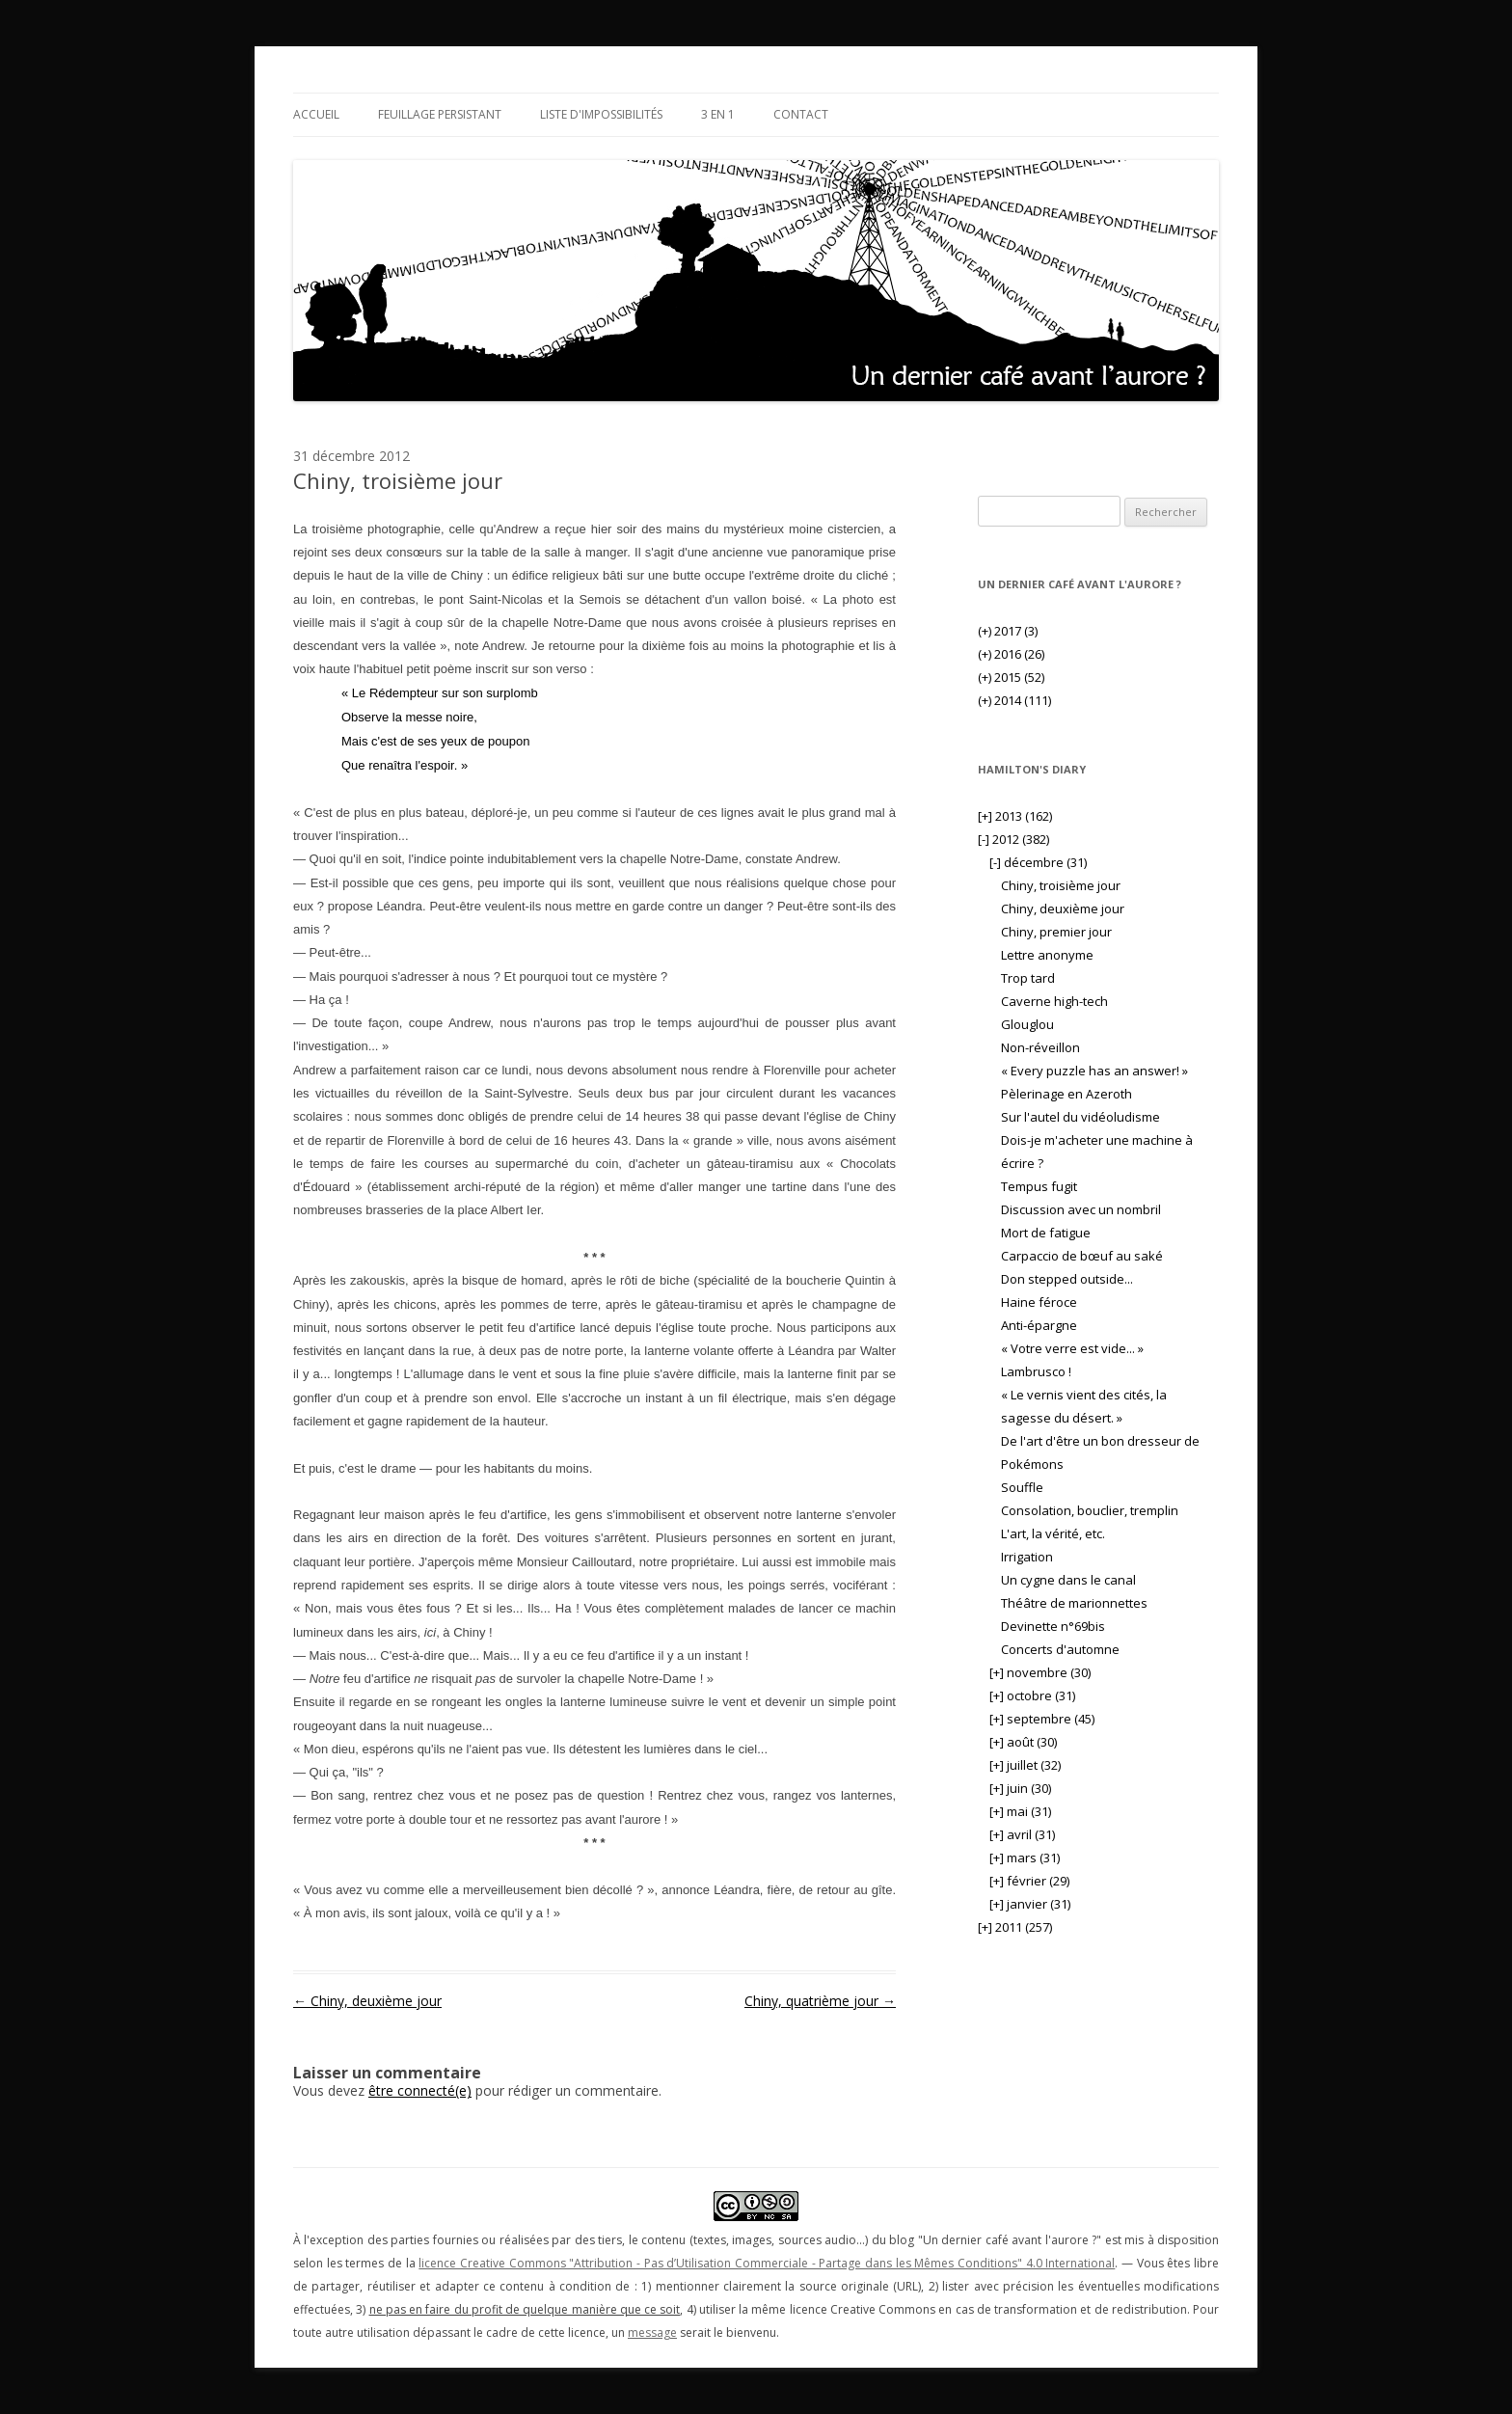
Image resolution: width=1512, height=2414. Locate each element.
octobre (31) (1032, 1695)
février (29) (1029, 1880)
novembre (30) (1040, 1672)
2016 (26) (1011, 654)
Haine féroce (1039, 1302)
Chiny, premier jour (1056, 931)
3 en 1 (718, 114)
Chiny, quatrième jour (820, 2001)
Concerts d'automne (1060, 1649)
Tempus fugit (1039, 1186)
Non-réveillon (1040, 1047)
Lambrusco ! (1036, 1371)
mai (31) (1020, 1811)
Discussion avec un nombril (1081, 1209)
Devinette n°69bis (1053, 1626)
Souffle (1022, 1487)
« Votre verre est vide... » (1072, 1348)
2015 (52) (1011, 677)
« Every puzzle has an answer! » (1094, 1070)
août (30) (1023, 1741)
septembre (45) (1041, 1718)
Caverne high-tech (1054, 1001)
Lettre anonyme (1047, 954)
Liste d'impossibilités (601, 114)
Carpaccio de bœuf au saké (1082, 1255)
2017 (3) (1008, 630)
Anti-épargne (1039, 1325)
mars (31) (1024, 1857)
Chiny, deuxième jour (367, 2001)
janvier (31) (1029, 1903)
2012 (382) (1013, 839)
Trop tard (1028, 978)
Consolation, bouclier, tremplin (1089, 1510)
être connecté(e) (420, 2090)
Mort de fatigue (1046, 1232)
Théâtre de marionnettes (1074, 1603)
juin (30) (1020, 1788)
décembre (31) (1038, 862)
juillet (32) (1025, 1765)
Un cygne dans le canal (1068, 1579)
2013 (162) (1015, 816)
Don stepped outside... (1067, 1279)
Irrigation (1027, 1556)
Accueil (316, 114)
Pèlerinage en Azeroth (1066, 1093)
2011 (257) (1015, 1927)
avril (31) (1022, 1834)
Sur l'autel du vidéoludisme (1080, 1117)
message (652, 2332)
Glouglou (1027, 1024)
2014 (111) (1014, 700)
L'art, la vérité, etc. (1053, 1533)
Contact (800, 114)
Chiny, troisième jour (1060, 885)
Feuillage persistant (439, 114)
